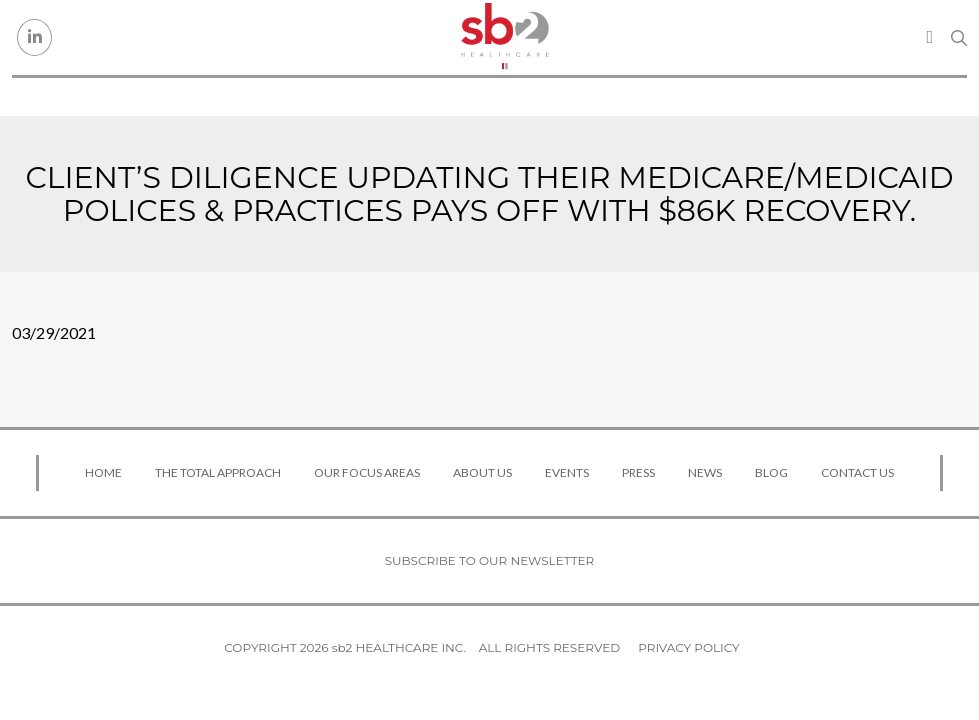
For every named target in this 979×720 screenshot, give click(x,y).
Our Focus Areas (367, 472)
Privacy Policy (688, 647)
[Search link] (959, 38)
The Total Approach (218, 472)
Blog (771, 472)
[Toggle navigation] (929, 37)
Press (638, 472)
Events (567, 472)
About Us (482, 472)
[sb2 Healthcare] (504, 37)
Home (103, 472)
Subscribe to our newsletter (490, 560)
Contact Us (857, 472)
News (705, 472)
